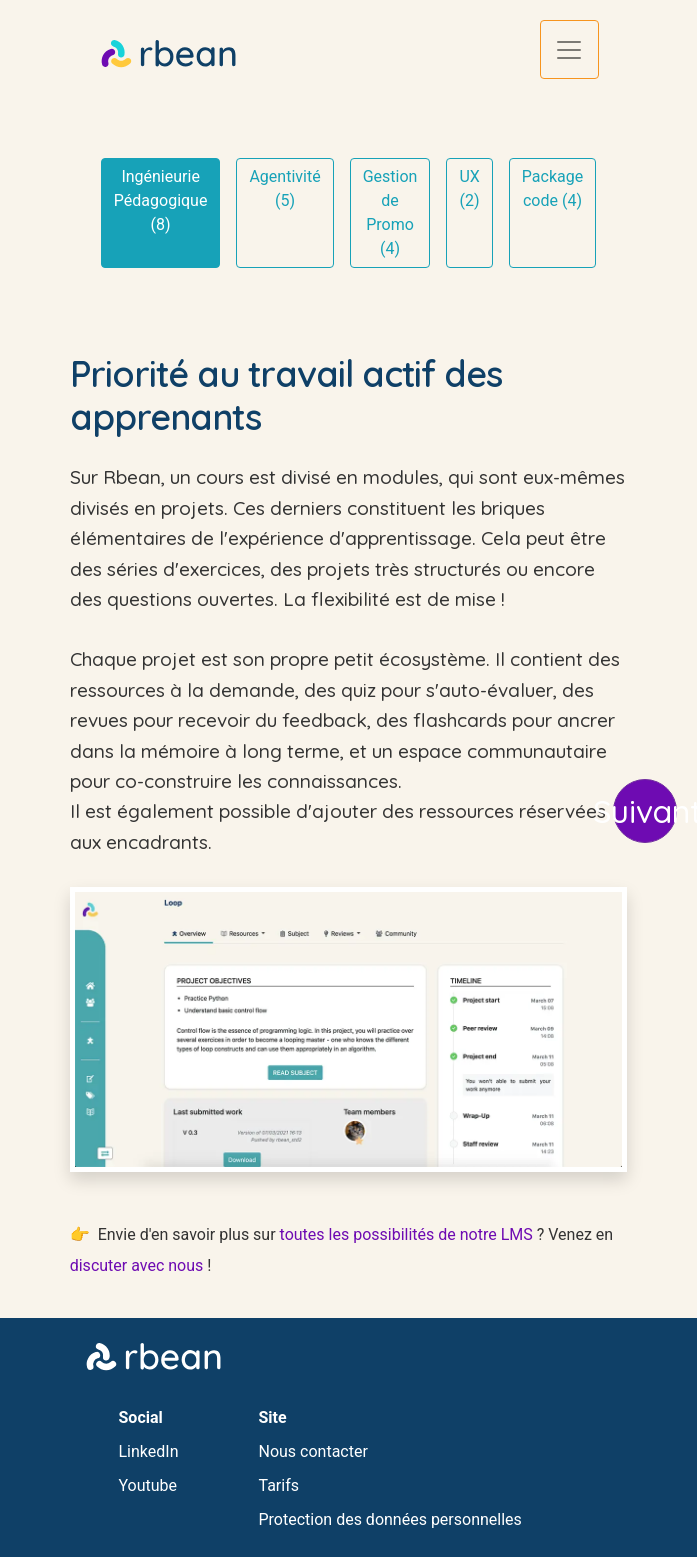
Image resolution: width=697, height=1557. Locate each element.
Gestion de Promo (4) (390, 212)
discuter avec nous (137, 1265)
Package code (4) (552, 188)
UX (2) (469, 188)
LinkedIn (149, 1451)
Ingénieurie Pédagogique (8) (161, 200)
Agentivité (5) (284, 188)
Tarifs (279, 1485)
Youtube (148, 1485)
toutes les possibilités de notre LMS (406, 1234)
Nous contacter (313, 1451)
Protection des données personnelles (390, 1519)
